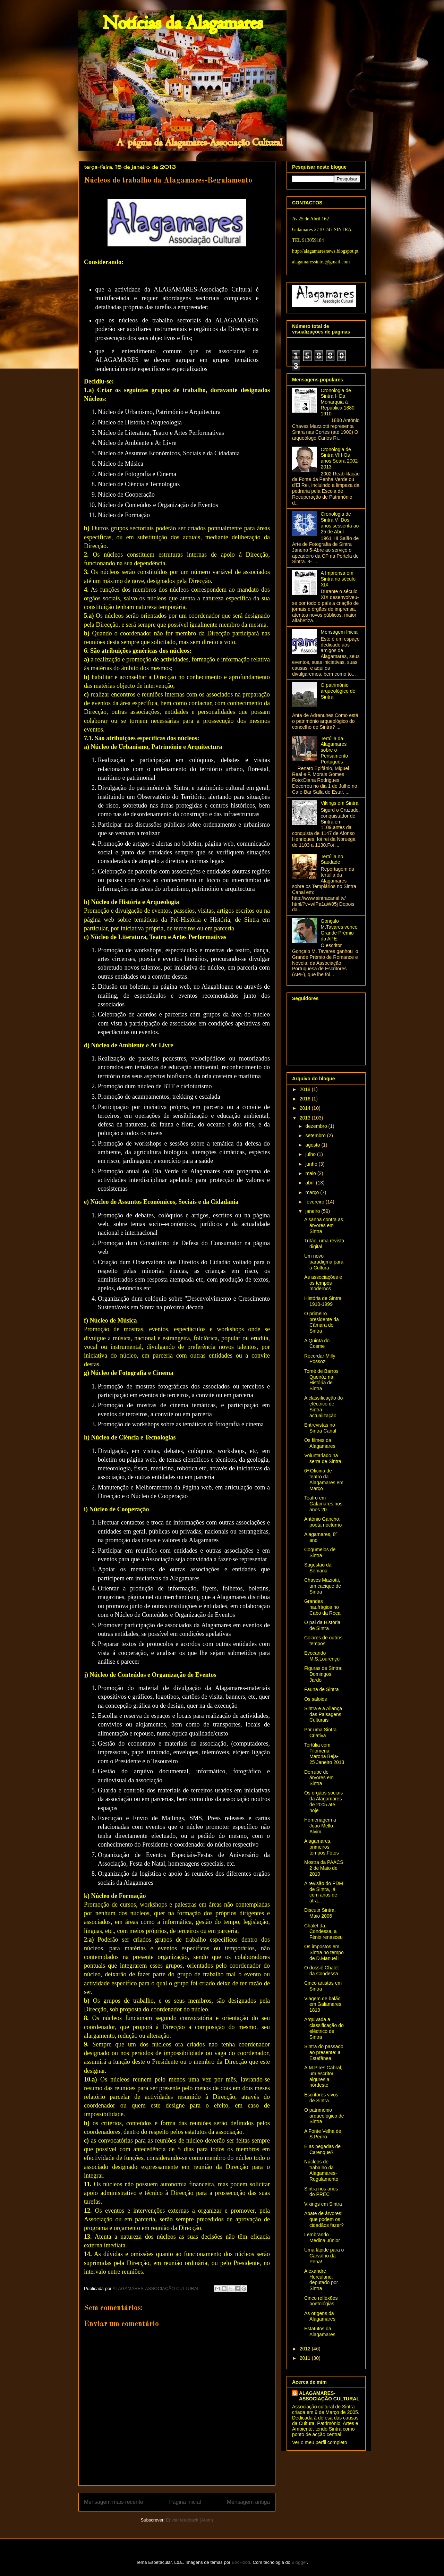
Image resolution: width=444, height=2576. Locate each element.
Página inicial (185, 2502)
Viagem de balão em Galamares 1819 (322, 2004)
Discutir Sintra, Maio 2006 (320, 1913)
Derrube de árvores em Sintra (319, 1778)
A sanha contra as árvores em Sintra (323, 1225)
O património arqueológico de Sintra (338, 691)
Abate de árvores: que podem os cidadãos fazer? (324, 2219)
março (312, 1192)
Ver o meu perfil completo (319, 2442)
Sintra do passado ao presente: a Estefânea (323, 2052)
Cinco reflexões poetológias (321, 2301)
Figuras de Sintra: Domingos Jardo (323, 1674)
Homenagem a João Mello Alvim (320, 1825)
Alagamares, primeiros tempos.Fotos (321, 1847)
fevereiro (315, 1202)
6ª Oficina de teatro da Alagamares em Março (323, 1479)
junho (311, 1164)
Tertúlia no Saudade (332, 859)
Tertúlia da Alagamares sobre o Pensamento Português (334, 750)
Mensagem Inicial (340, 632)
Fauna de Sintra (321, 1689)
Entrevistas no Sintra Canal (320, 1428)
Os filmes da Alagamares (319, 1443)
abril (310, 1182)
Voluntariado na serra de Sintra (322, 1458)
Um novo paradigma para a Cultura (323, 1261)
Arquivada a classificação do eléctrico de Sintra (324, 2028)
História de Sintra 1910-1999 (322, 1301)
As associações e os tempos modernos (323, 1283)
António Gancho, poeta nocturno (323, 1522)
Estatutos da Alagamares (319, 2331)
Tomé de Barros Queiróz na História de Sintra (321, 1379)
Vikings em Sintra (340, 803)
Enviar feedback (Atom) (189, 2520)
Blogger (299, 2562)
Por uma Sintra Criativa (320, 1732)
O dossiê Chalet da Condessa (321, 1970)
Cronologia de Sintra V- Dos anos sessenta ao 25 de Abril (340, 522)
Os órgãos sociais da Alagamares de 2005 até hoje (323, 1801)
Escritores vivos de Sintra (321, 2097)
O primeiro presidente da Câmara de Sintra (321, 1322)
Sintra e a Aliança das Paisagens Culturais (323, 1714)
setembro (316, 1135)
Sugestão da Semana (318, 1567)
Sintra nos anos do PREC (321, 2191)
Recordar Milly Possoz (319, 1359)
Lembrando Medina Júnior (322, 2237)
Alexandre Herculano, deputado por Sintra (321, 2279)
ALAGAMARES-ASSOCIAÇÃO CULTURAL (329, 2395)
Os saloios (315, 1699)
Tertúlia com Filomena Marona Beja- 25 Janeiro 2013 (324, 1753)
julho (311, 1154)
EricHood (241, 2562)
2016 (306, 1098)
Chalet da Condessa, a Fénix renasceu (323, 1931)
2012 (306, 2348)
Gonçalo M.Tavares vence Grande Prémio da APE (339, 929)
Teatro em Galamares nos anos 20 (323, 1503)
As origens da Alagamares (319, 2316)
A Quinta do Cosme (317, 1343)
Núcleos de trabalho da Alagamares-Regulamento (321, 2170)
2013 (306, 1118)
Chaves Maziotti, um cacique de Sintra (322, 1586)
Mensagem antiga (248, 2502)
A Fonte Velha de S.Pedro (322, 2134)
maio (311, 1173)
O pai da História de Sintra (322, 1625)
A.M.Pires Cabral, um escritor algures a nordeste (323, 2076)
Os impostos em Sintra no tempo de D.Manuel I (324, 1952)
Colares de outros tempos (323, 1640)
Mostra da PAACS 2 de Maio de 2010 (323, 1868)
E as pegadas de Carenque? (322, 2149)
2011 (306, 2358)
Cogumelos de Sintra (319, 1552)
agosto (313, 1145)
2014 (306, 1108)
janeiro (313, 1211)
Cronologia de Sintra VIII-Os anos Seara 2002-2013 (340, 458)
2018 (306, 1089)
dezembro (316, 1126)
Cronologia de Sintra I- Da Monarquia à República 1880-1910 (338, 402)
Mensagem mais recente (113, 2502)
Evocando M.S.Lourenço (322, 1656)
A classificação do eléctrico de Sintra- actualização (323, 1406)
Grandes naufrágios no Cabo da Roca (322, 1607)
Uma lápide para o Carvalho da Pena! (324, 2255)
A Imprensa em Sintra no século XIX (338, 579)
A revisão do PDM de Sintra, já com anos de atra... (323, 1892)
